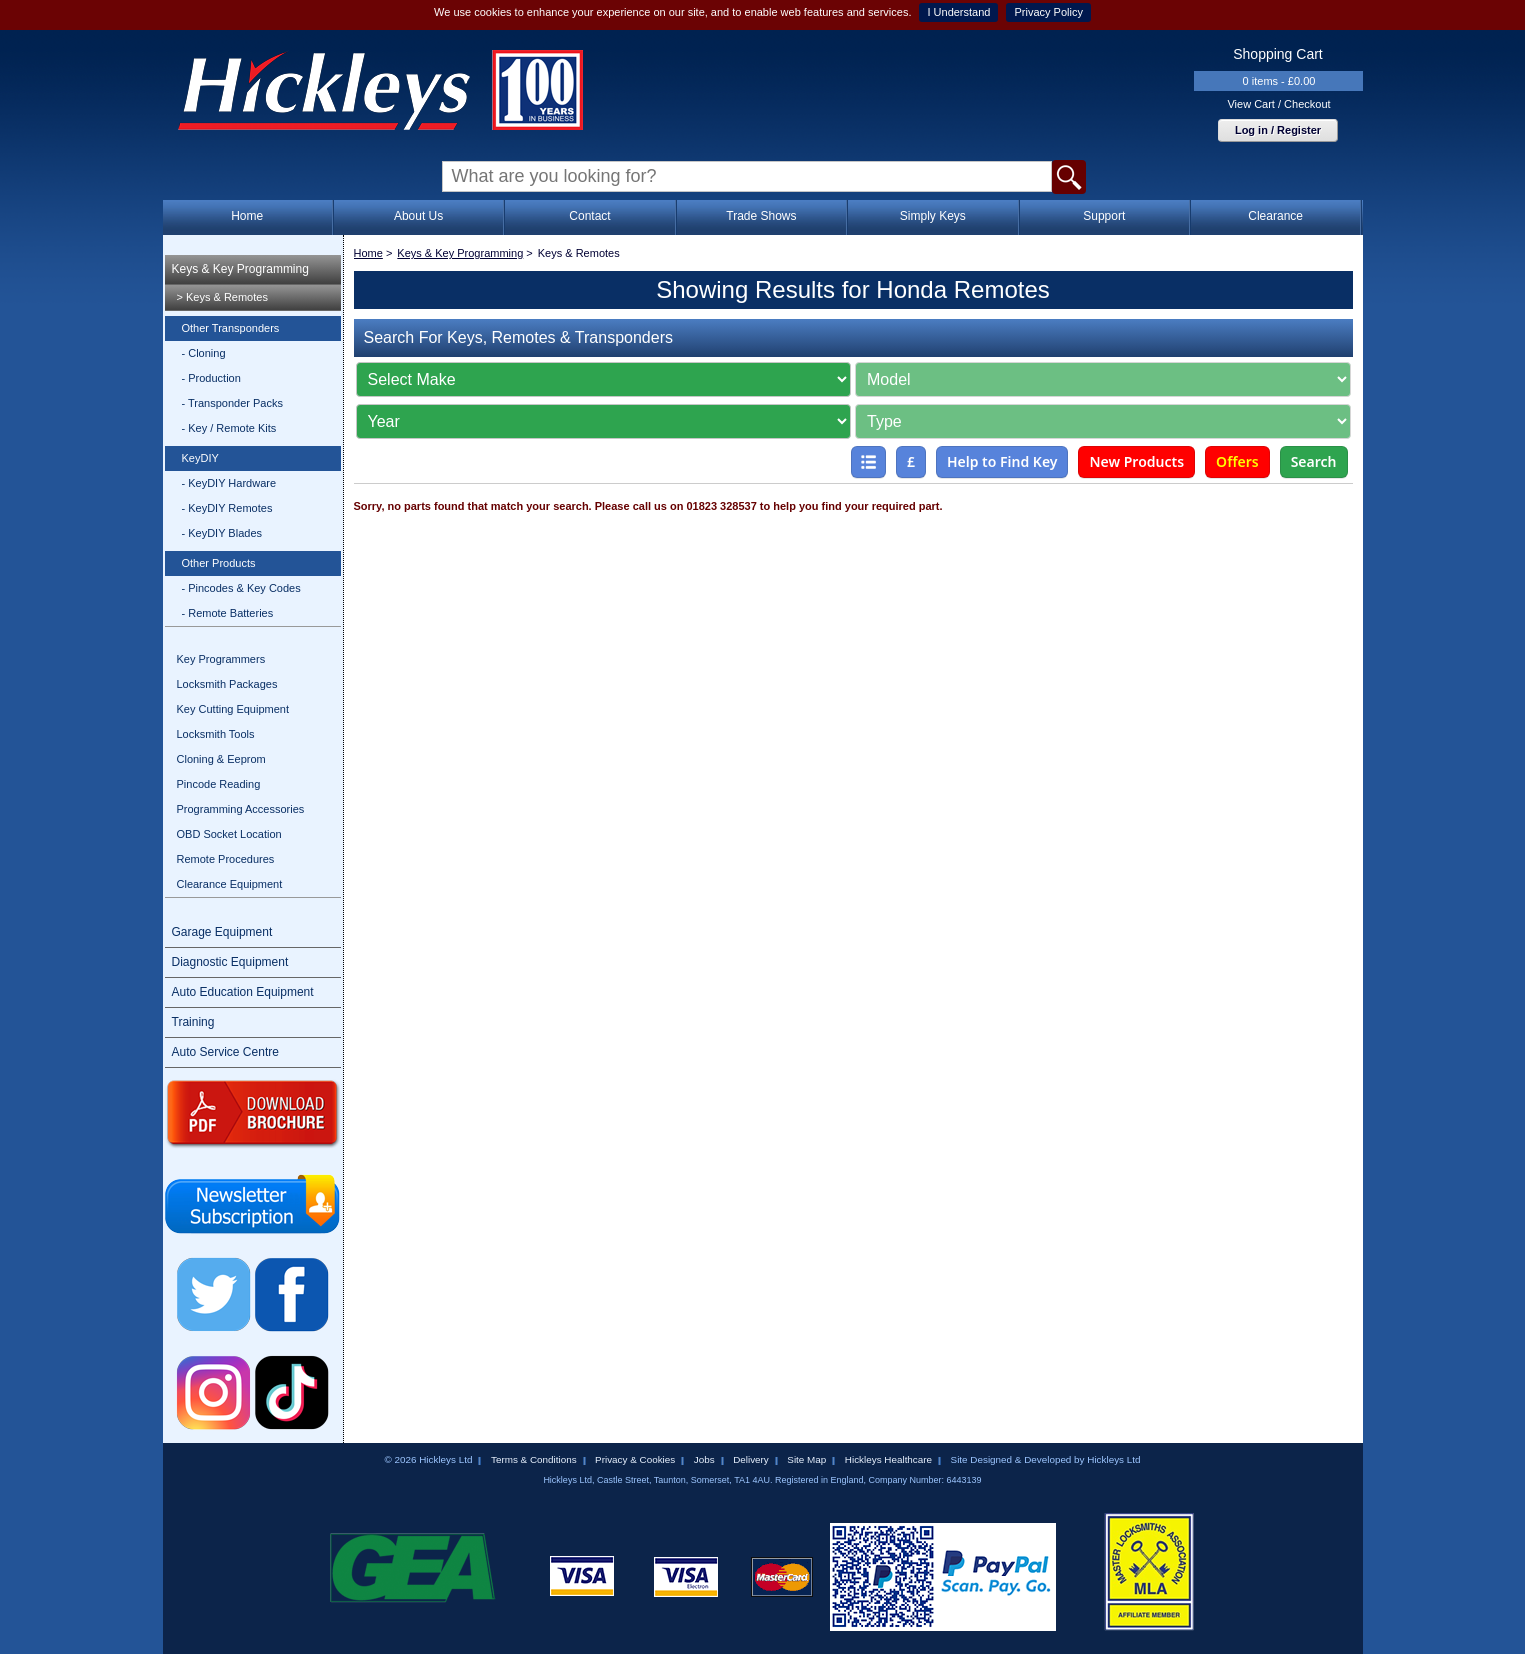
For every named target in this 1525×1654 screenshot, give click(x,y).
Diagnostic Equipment (230, 962)
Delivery (751, 1459)
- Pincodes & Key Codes (241, 588)
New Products (1136, 461)
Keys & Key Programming (240, 269)
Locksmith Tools (216, 734)
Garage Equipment (222, 932)
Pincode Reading (219, 784)
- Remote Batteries (228, 613)
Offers (1237, 461)
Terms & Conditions (534, 1459)
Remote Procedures (226, 859)
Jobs (704, 1459)
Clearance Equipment (230, 884)
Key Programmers (221, 659)
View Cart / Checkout (1278, 104)
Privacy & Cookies (635, 1459)
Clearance (1275, 216)
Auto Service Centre (225, 1052)
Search (1314, 461)
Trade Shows (761, 216)
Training (193, 1022)
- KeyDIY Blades (222, 533)
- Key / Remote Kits (229, 428)
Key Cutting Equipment (233, 709)
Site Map (806, 1459)
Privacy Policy (1048, 12)
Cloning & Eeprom (221, 759)
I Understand (958, 12)
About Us (418, 216)
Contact (589, 216)
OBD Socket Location (229, 834)
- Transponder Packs (233, 403)
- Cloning (204, 353)
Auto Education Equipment (243, 992)
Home (247, 216)
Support (1104, 216)
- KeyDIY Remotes (227, 508)
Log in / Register (1278, 130)
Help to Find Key (1002, 461)
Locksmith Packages (227, 684)
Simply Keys (933, 216)
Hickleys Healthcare (888, 1459)
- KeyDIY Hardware (229, 483)
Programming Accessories (241, 809)
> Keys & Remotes (222, 297)
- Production (211, 378)
